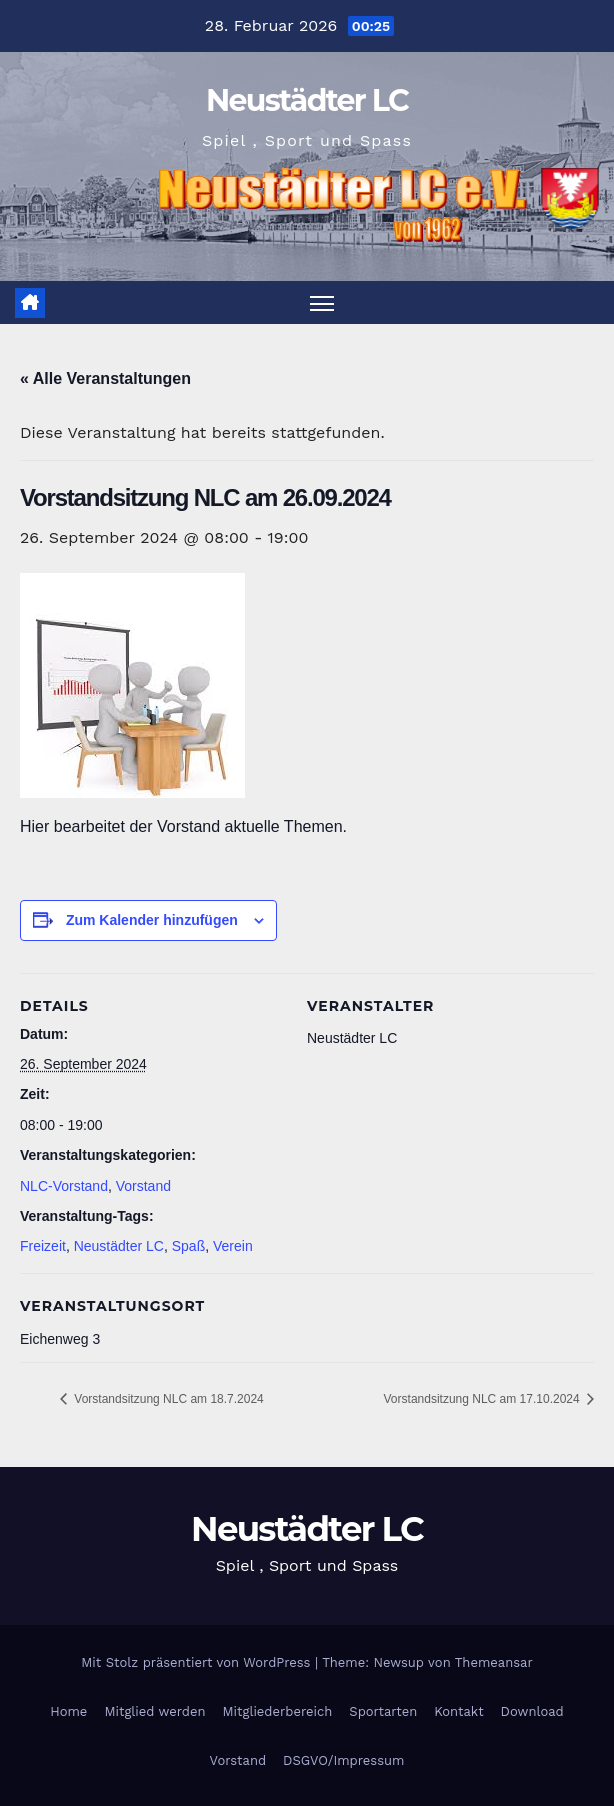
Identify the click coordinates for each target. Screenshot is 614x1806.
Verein (233, 1247)
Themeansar (494, 1662)
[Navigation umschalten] (322, 302)
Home (68, 1711)
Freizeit (43, 1247)
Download (532, 1711)
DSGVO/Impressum (343, 1760)
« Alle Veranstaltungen (105, 378)
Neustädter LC (307, 100)
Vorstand (143, 1186)
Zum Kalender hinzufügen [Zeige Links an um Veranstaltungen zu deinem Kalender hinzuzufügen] (152, 920)
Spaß (188, 1247)
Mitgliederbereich (278, 1711)
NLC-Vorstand (64, 1186)
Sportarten (383, 1711)
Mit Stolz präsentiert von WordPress (198, 1662)
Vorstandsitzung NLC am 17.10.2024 (483, 1399)
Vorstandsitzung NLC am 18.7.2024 (167, 1399)
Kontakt (458, 1711)
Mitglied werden (154, 1711)
